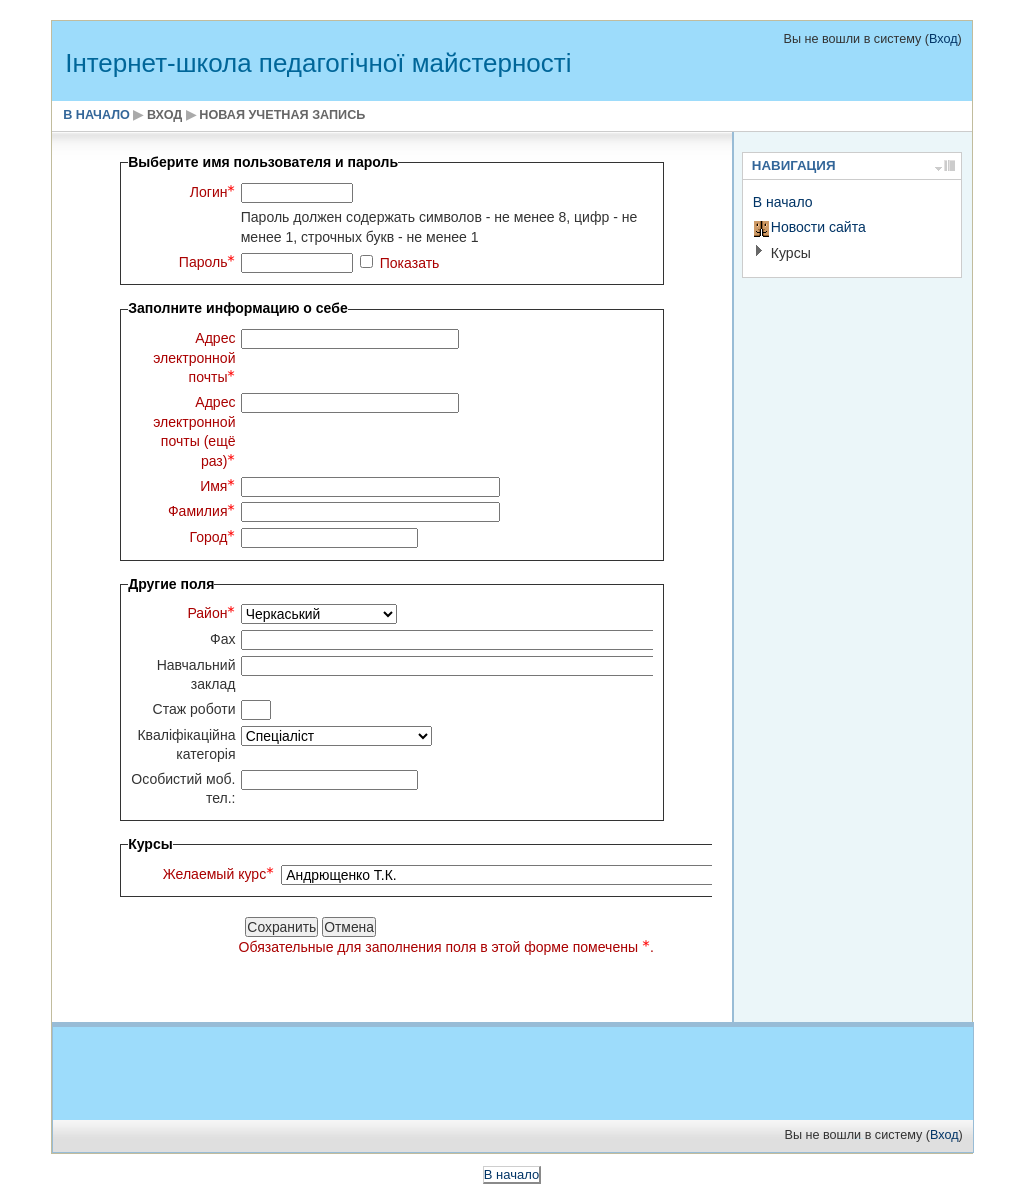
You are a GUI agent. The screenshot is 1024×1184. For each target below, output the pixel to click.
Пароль (207, 262)
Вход (943, 39)
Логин (213, 192)
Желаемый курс (218, 874)
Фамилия (202, 511)
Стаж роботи (194, 709)
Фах (223, 639)
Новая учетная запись (282, 115)
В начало (96, 115)
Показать (410, 263)
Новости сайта (818, 227)
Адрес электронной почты (194, 357)
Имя (217, 486)
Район (211, 613)
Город (213, 537)
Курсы (791, 253)
